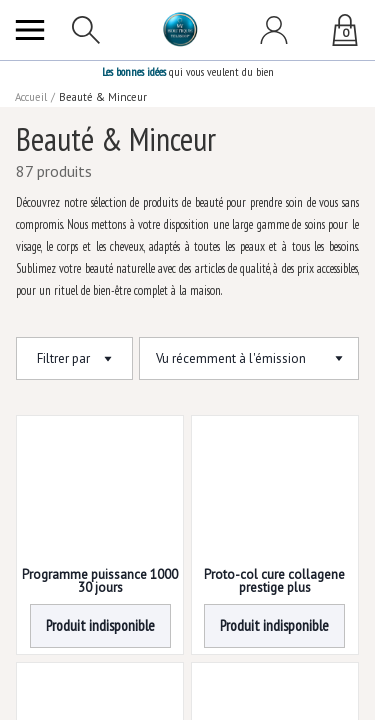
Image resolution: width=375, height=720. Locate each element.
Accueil (32, 97)
